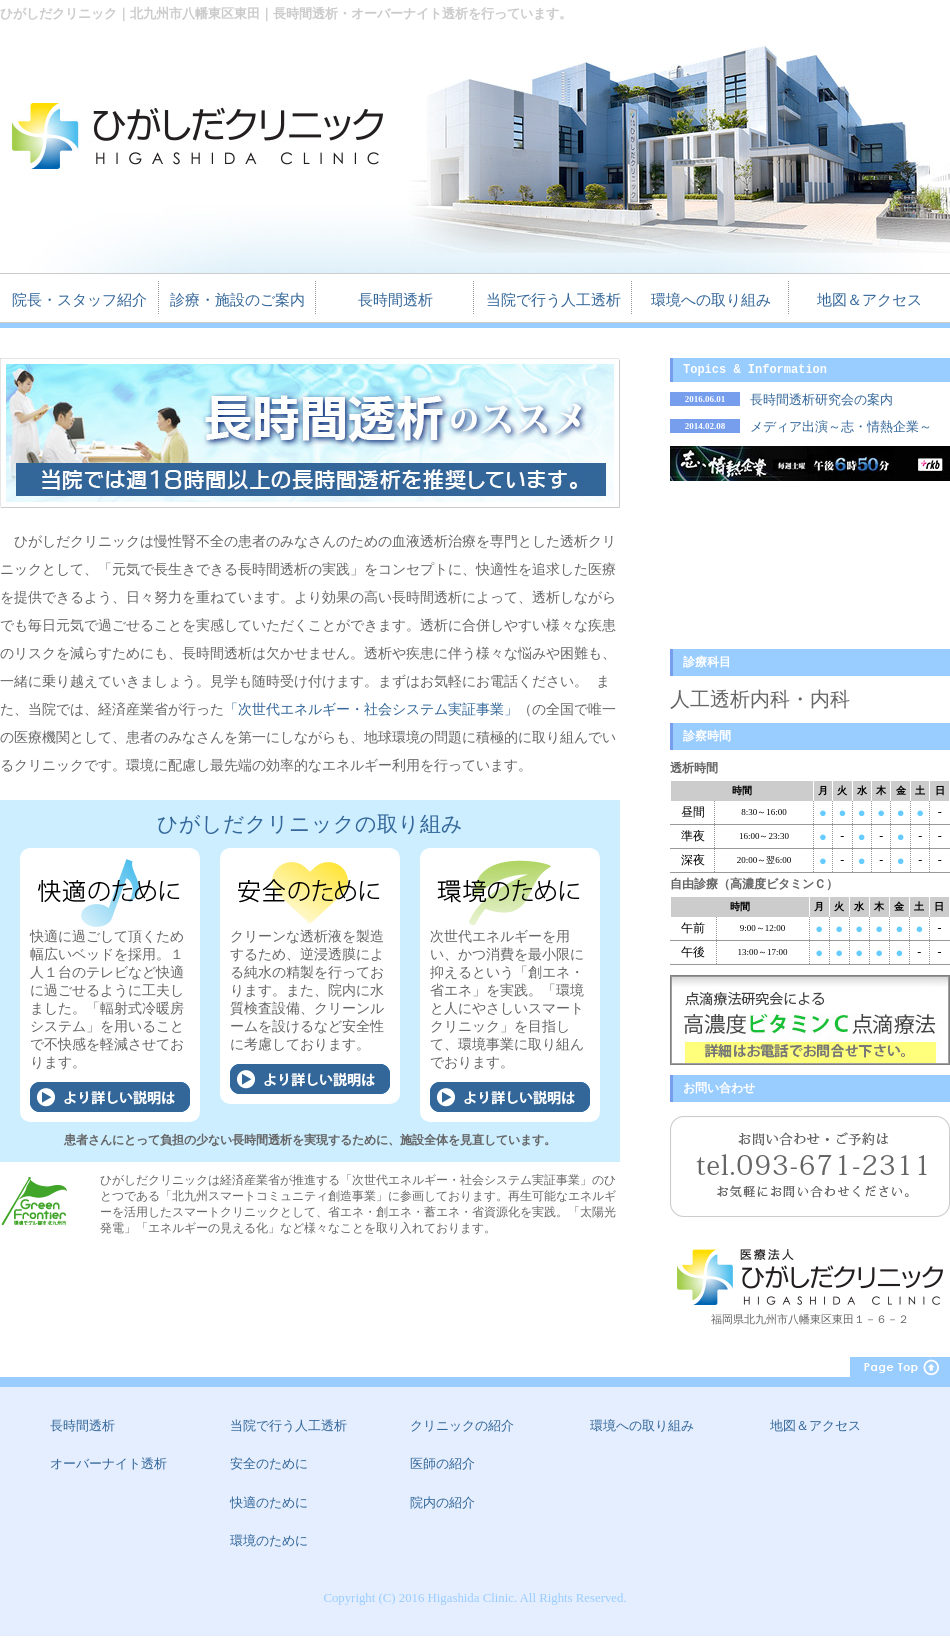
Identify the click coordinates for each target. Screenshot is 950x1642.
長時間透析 (395, 301)
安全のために (269, 1470)
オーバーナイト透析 (108, 1470)
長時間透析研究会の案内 (821, 403)
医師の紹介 (442, 1470)
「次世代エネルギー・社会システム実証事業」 (371, 709)
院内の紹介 (442, 1509)
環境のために (269, 1547)
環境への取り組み (711, 301)
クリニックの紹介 (462, 1432)
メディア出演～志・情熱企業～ (841, 430)
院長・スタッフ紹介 (79, 301)
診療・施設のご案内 (237, 301)
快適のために (269, 1509)
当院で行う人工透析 (553, 301)
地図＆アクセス (869, 301)
